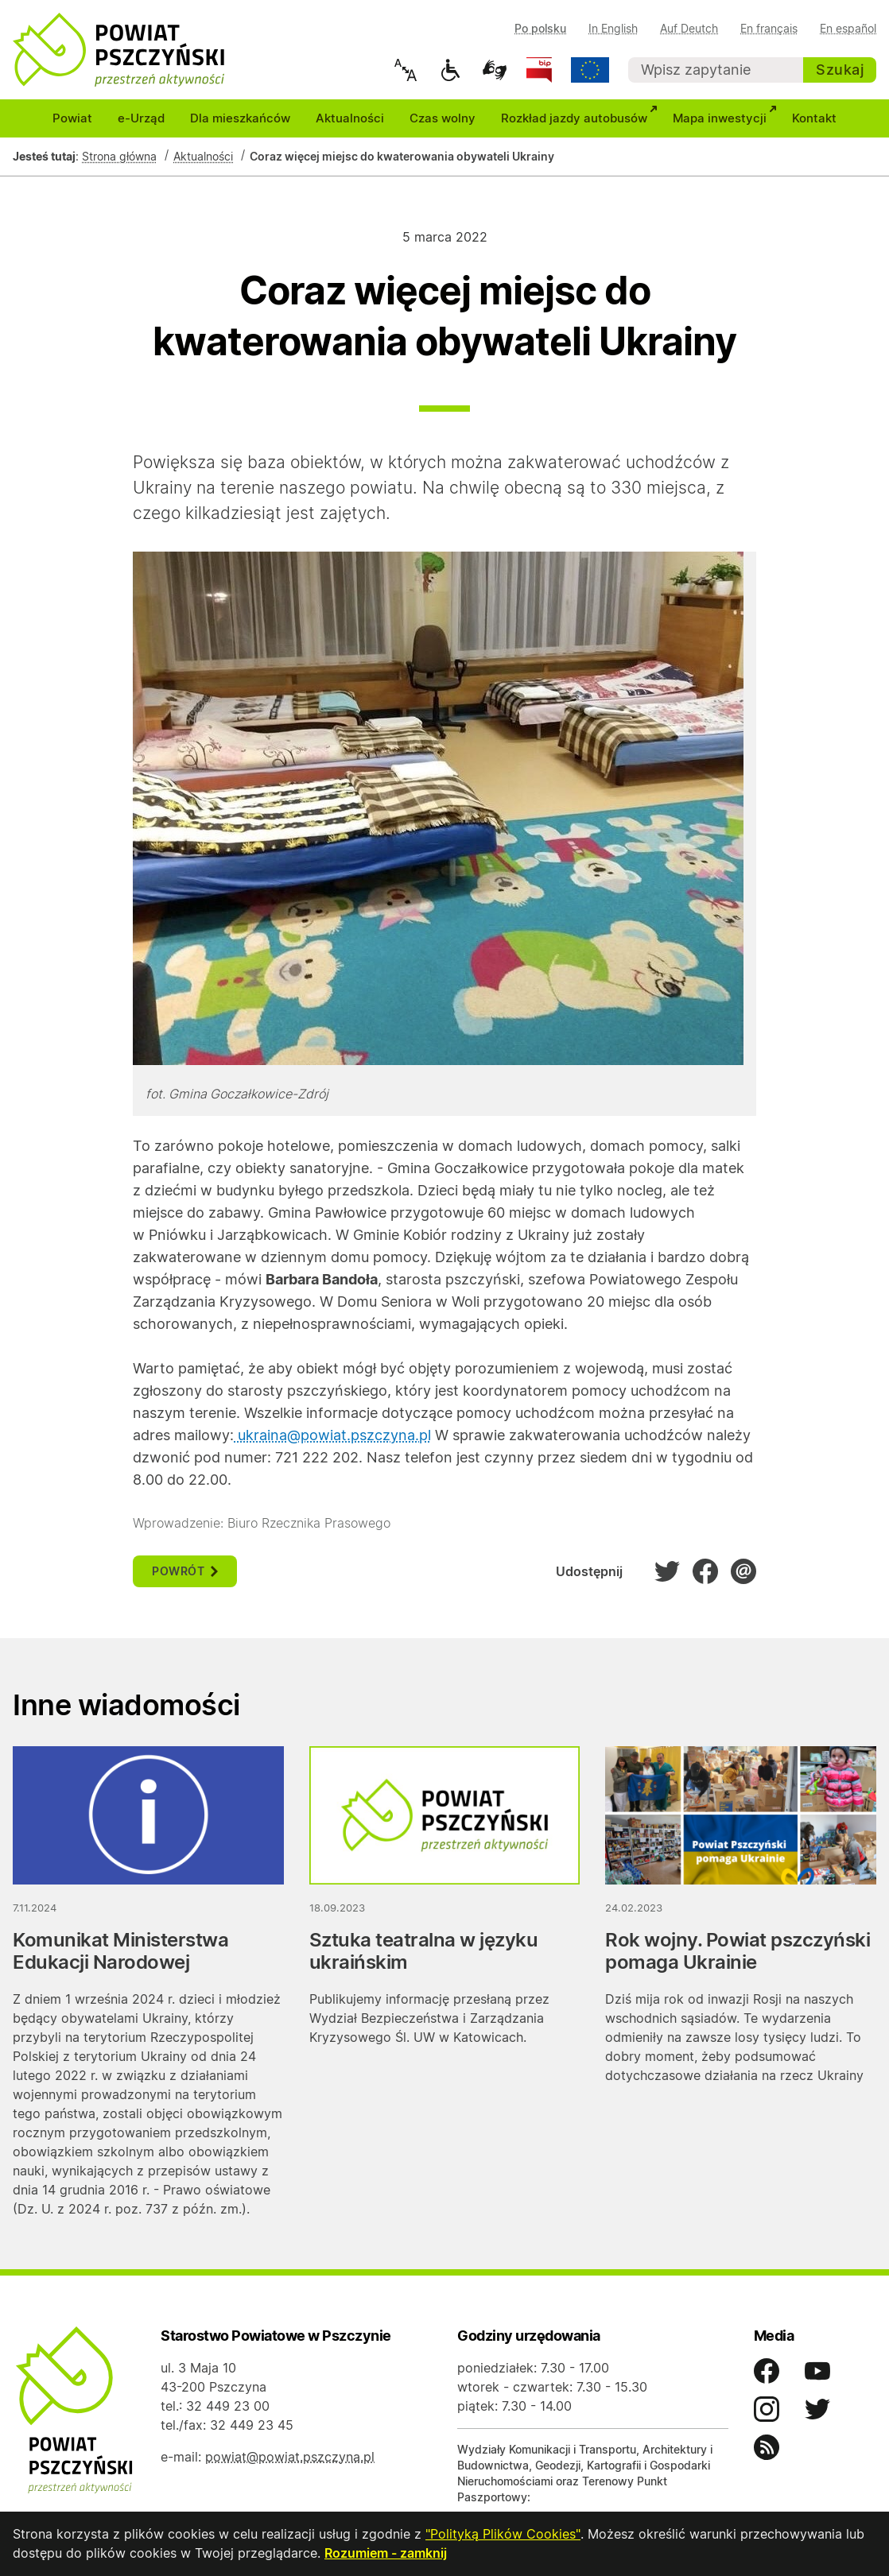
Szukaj (840, 69)
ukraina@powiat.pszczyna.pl (332, 1437)
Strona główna (119, 158)
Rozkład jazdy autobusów (580, 118)
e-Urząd (141, 120)
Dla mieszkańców (240, 120)
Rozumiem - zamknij (385, 2554)
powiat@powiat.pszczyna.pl (290, 2459)
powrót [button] (185, 1573)
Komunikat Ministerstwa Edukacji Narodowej (120, 1953)
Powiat (72, 120)
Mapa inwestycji (726, 118)
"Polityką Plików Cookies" (502, 2535)
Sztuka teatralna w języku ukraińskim (423, 1953)
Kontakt (814, 120)
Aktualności (350, 120)
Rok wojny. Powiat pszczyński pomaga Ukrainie (737, 1953)
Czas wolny (443, 120)
